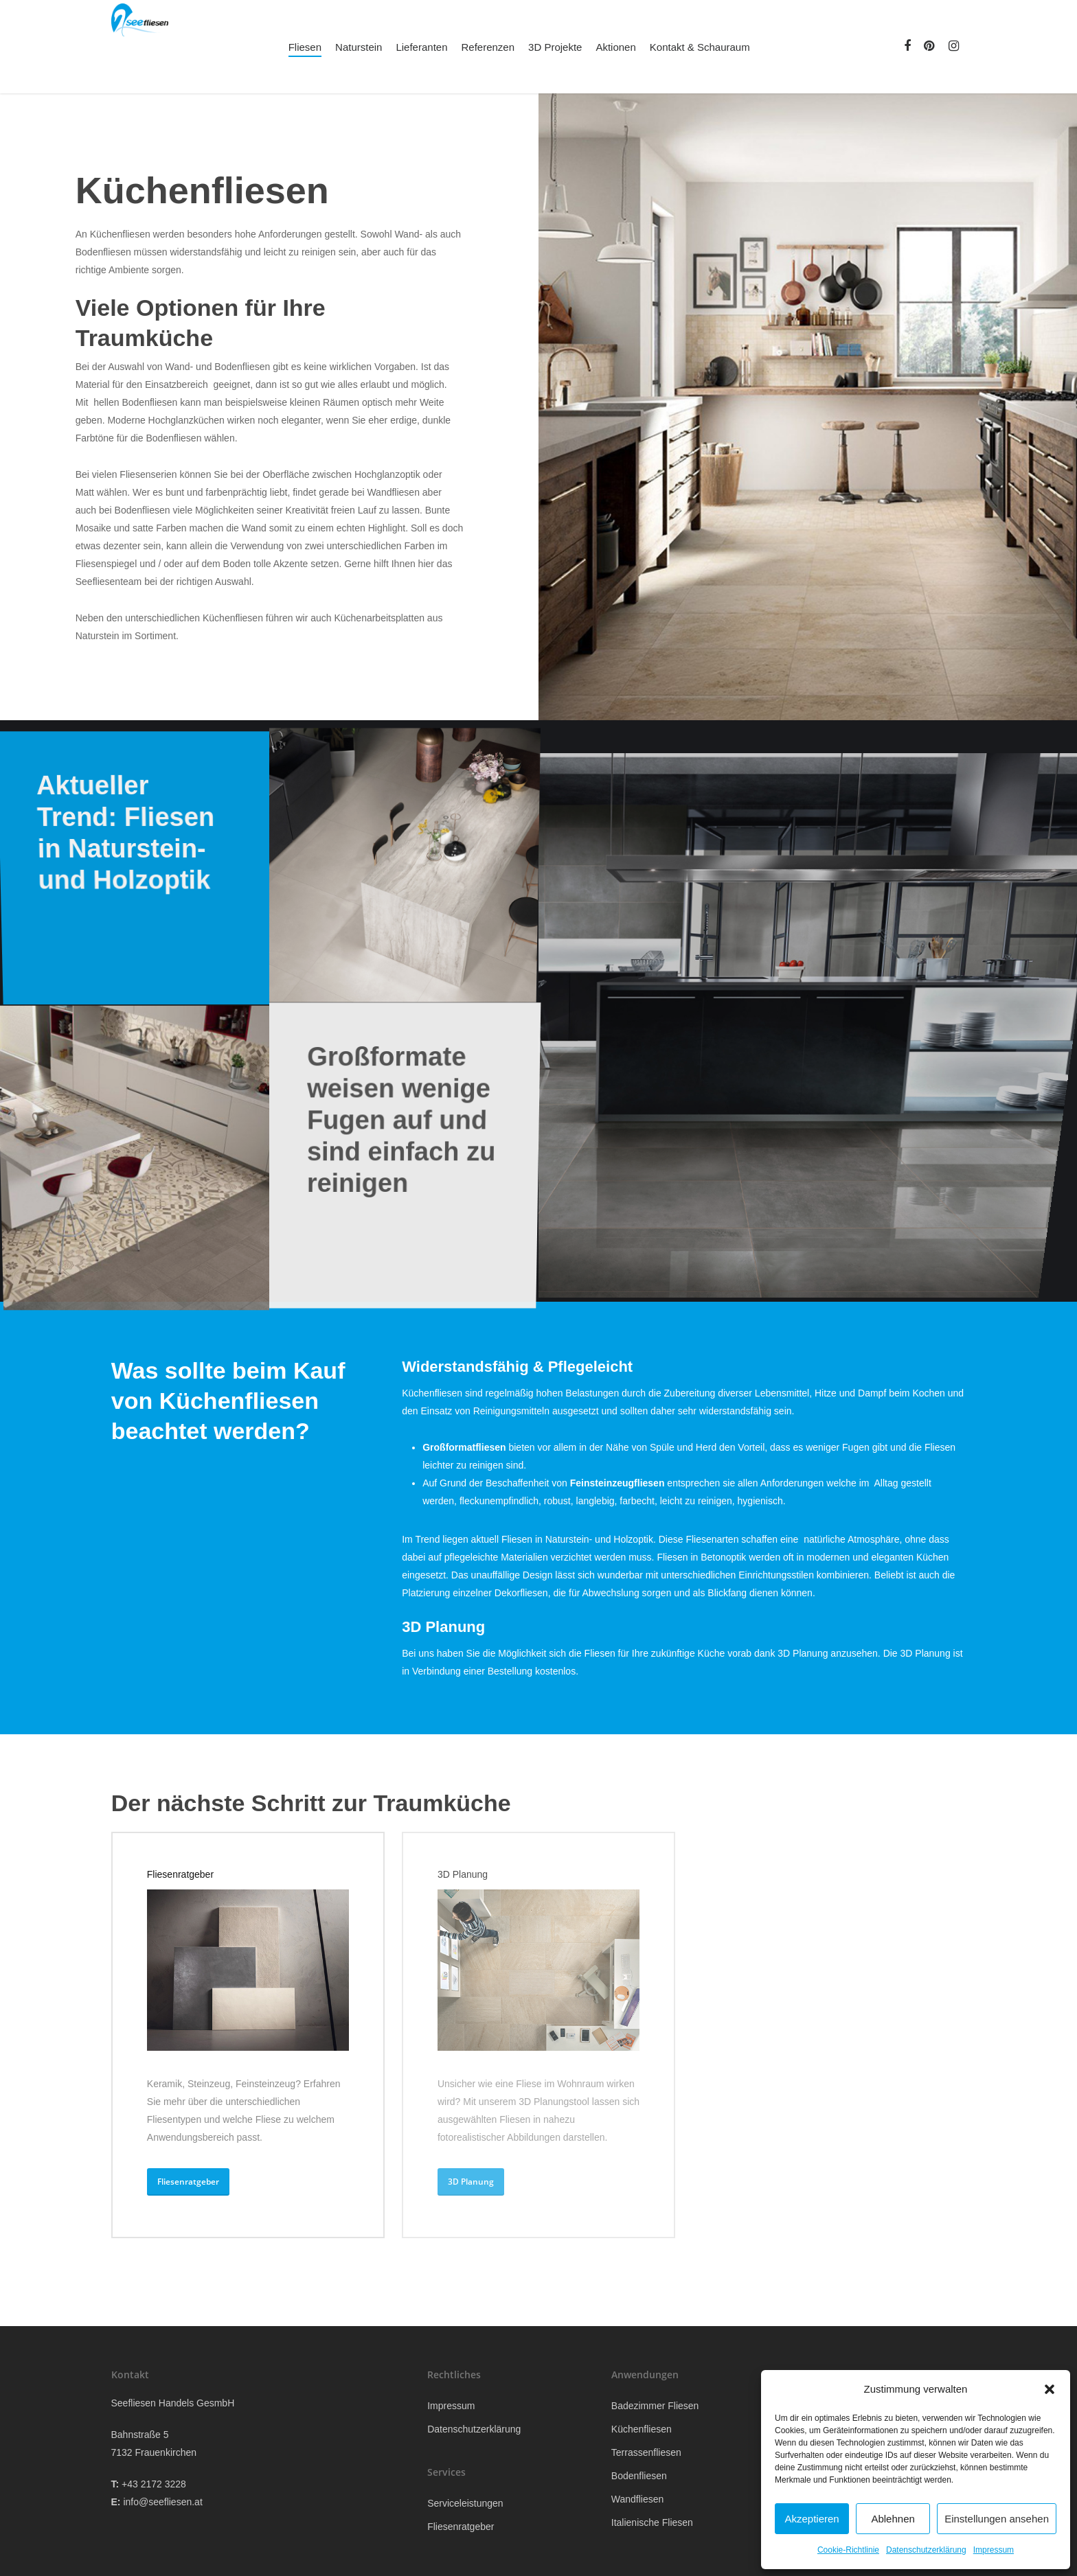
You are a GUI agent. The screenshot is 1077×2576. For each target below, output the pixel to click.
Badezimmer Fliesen (655, 2405)
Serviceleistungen (465, 2503)
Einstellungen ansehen (996, 2519)
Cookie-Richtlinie (848, 2550)
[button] (1049, 2389)
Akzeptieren (811, 2519)
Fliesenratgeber (460, 2526)
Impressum (993, 2550)
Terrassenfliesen (646, 2452)
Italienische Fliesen (652, 2522)
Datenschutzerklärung (926, 2550)
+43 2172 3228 (154, 2484)
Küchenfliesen (641, 2429)
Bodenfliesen (639, 2475)
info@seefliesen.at (162, 2501)
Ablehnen (892, 2519)
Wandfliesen (637, 2499)
